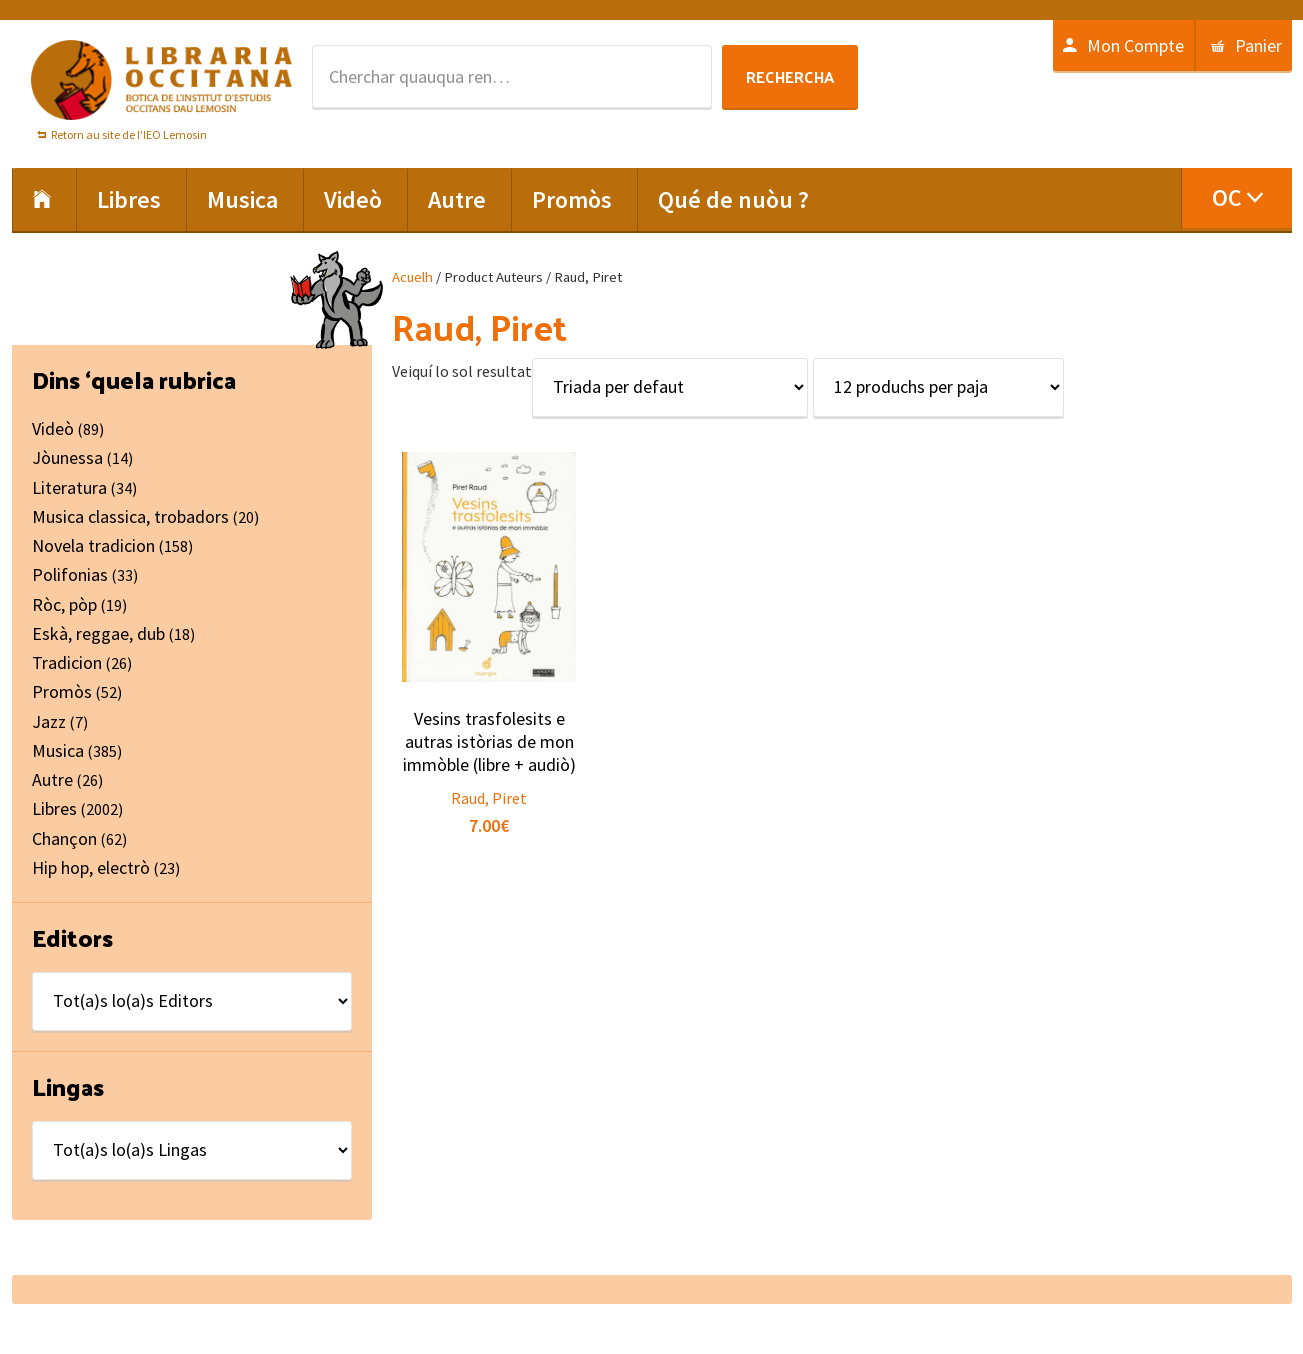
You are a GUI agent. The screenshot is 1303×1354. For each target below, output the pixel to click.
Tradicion (67, 662)
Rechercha (790, 76)
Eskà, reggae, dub (98, 633)
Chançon (64, 838)
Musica (58, 750)
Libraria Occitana (162, 80)
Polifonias (70, 574)
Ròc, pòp (64, 604)
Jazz (49, 721)
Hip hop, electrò (91, 867)
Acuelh (412, 277)
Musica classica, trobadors (130, 516)
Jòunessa (67, 457)
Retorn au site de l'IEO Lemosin (129, 134)
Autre (52, 779)
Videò (53, 428)
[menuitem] (1236, 198)
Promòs (62, 691)
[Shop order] (670, 387)
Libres (54, 808)
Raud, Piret (489, 798)
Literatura (69, 487)
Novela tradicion (93, 545)
